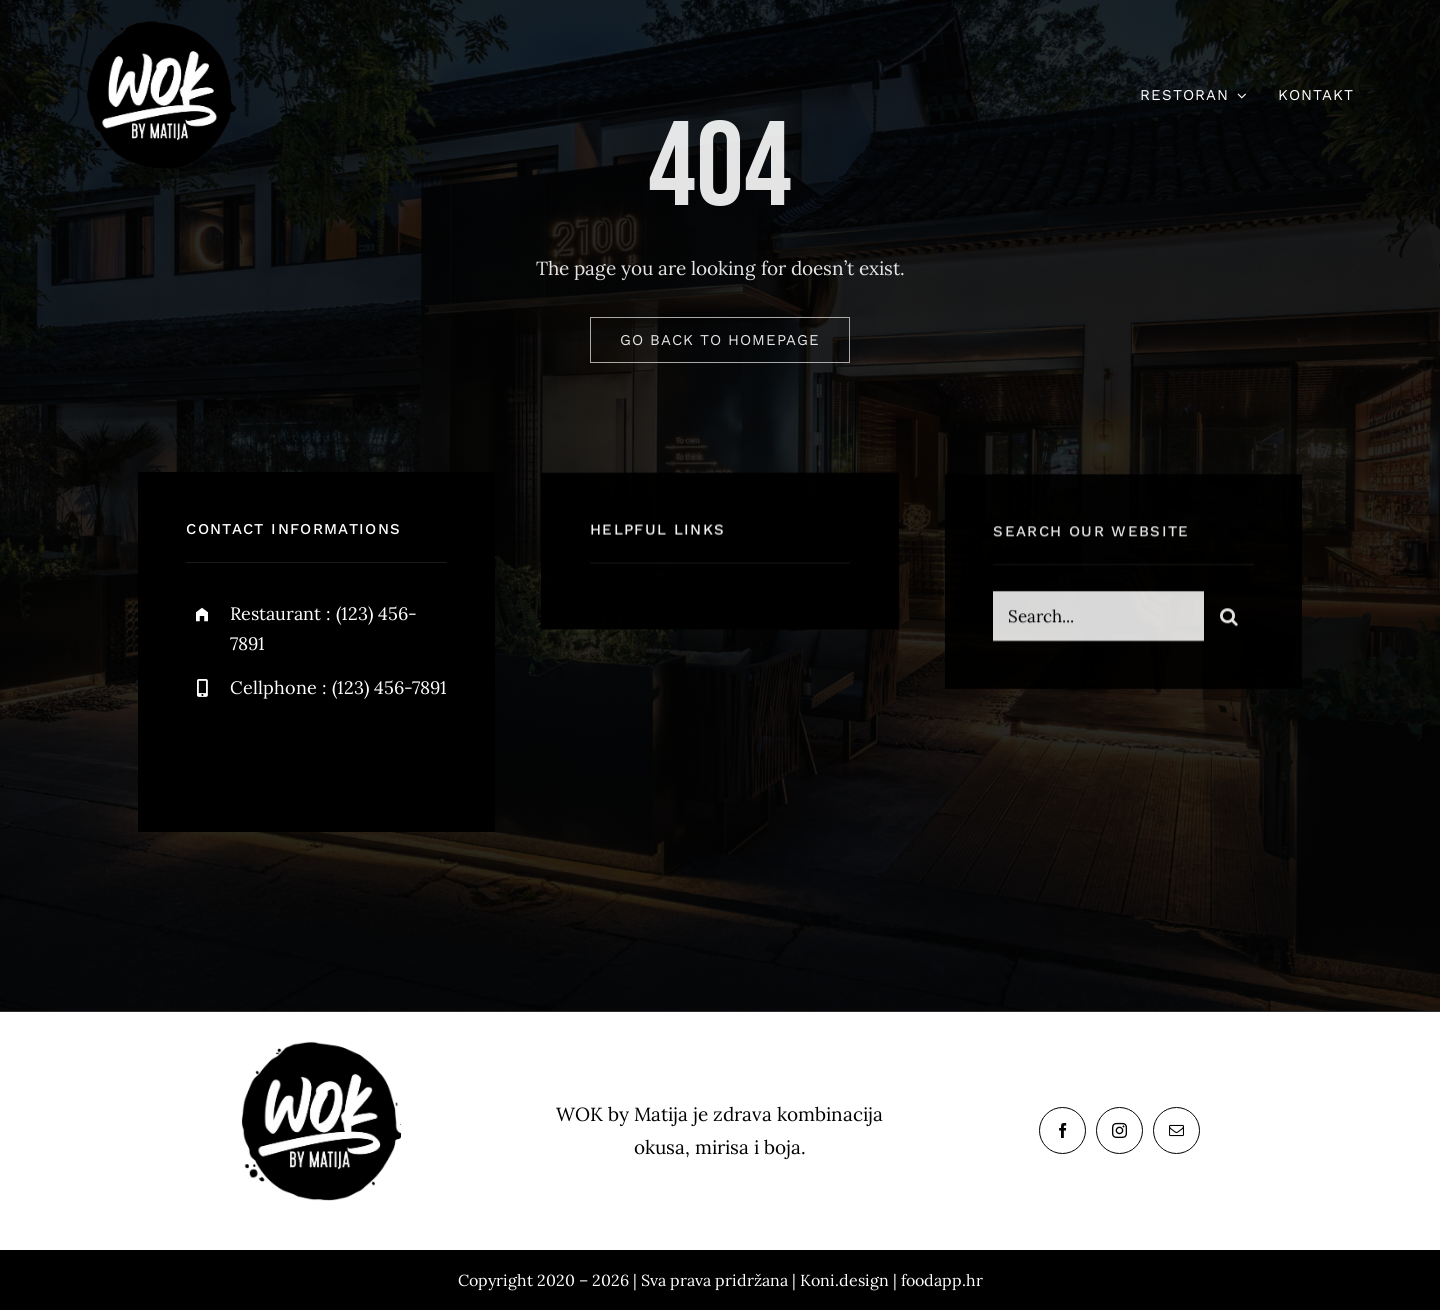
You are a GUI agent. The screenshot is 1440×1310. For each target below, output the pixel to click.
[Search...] (1098, 618)
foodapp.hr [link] (942, 1280)
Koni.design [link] (844, 1280)
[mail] (1176, 1130)
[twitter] (263, 753)
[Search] (1229, 618)
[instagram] (318, 753)
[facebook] (208, 753)
